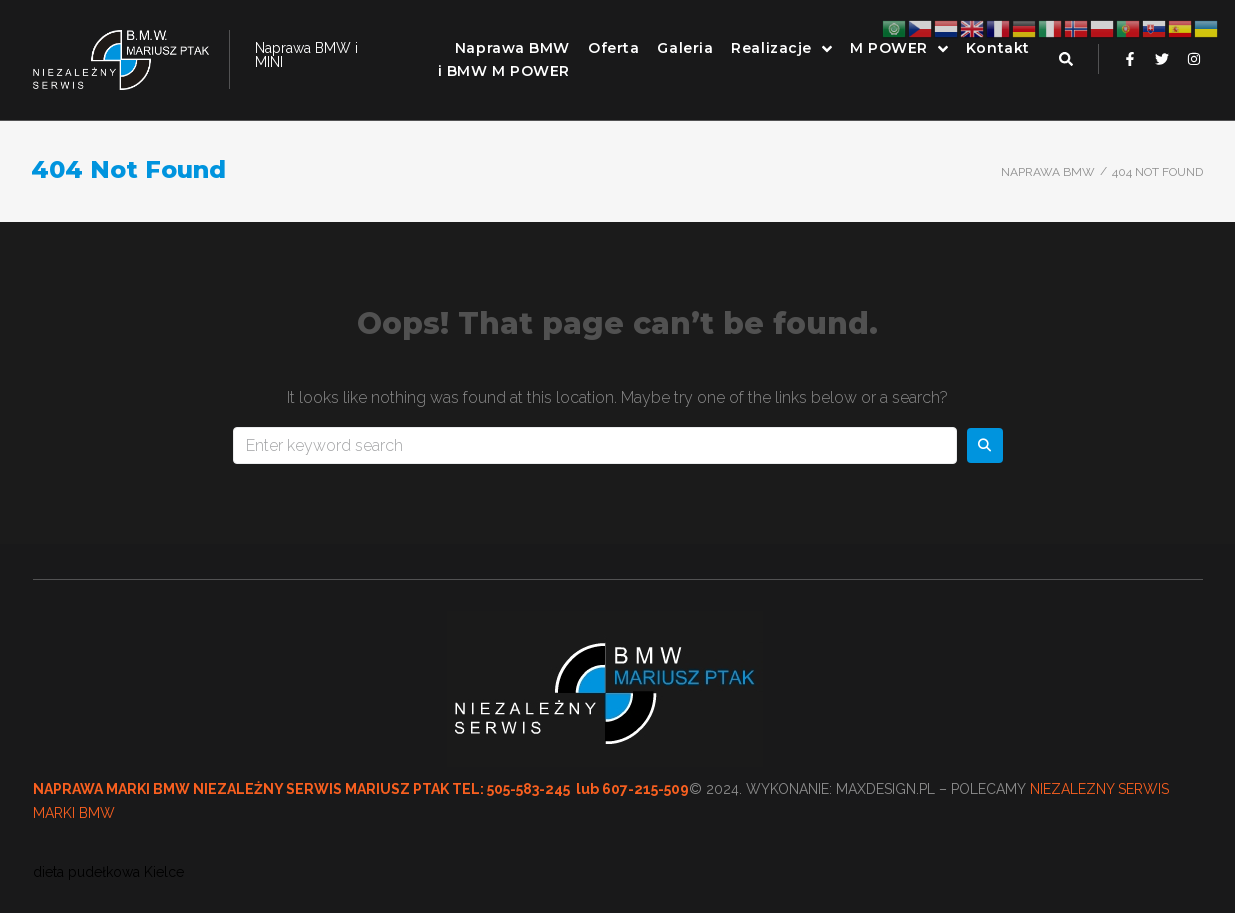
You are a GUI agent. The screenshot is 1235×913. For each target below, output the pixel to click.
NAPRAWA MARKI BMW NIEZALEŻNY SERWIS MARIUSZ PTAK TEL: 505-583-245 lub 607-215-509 (361, 789)
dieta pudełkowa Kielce (108, 872)
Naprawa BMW (1048, 172)
